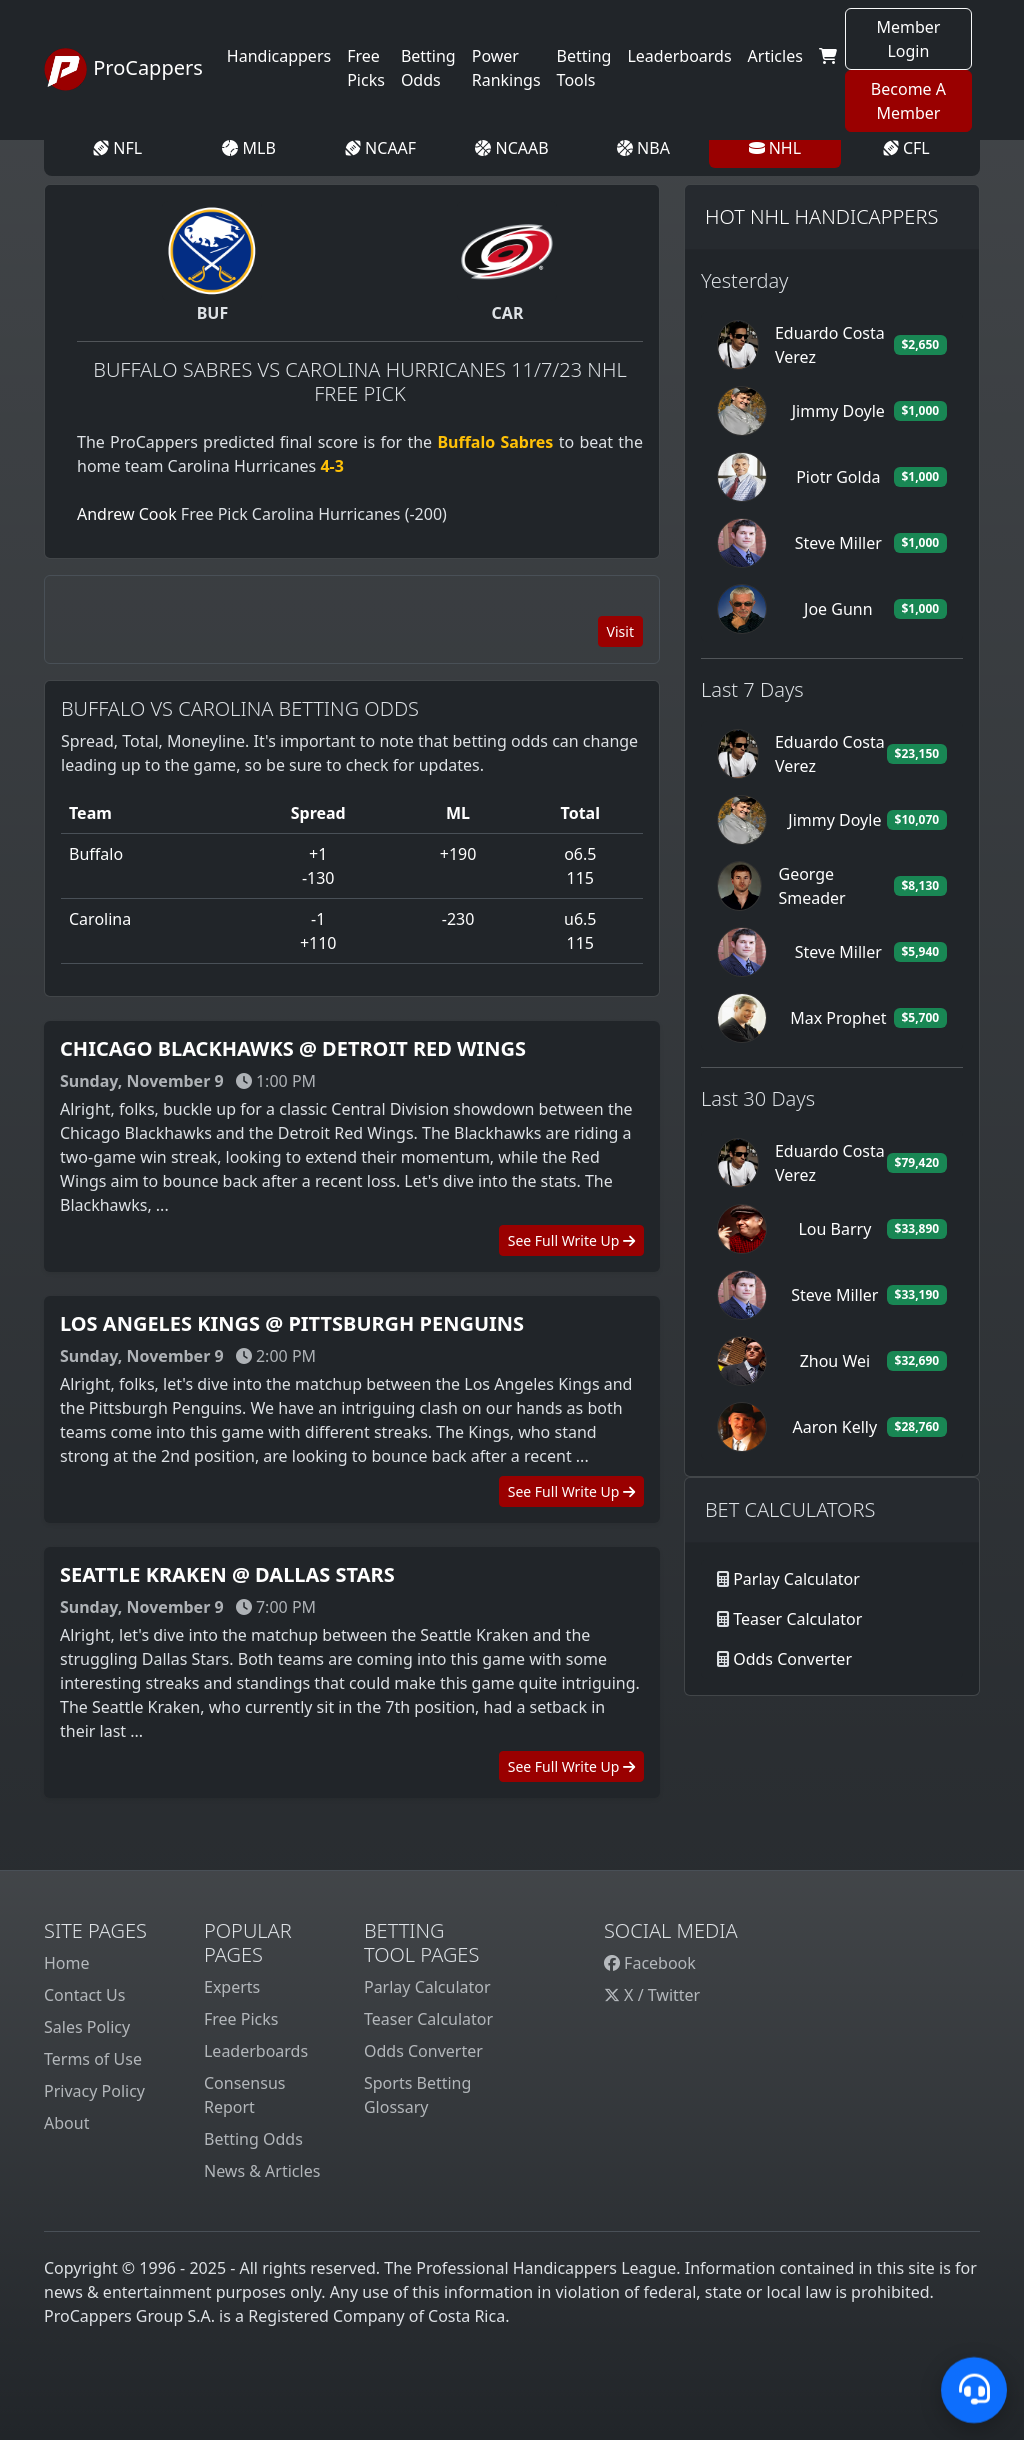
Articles (775, 56)
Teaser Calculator (797, 1619)
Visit (620, 631)
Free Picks (241, 2019)
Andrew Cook (127, 514)
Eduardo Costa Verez (830, 345)
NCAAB (511, 148)
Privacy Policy (94, 2091)
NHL (775, 148)
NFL (117, 148)
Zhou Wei (835, 1361)
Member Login (908, 39)
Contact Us (84, 1995)
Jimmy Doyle (838, 411)
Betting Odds (253, 2139)
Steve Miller (838, 543)
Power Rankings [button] (506, 68)
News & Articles (262, 2171)
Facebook (650, 1963)
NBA (643, 148)
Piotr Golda (838, 477)
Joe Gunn (838, 609)
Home (67, 1963)
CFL (906, 148)
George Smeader (811, 886)
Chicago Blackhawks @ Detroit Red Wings (293, 1048)
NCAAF (380, 148)
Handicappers (279, 56)
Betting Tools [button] (584, 68)
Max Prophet (838, 1018)
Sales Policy (87, 2027)
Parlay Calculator (796, 1579)
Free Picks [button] (366, 68)
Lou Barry (834, 1229)
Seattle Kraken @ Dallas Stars (227, 1574)
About (66, 2123)
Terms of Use (93, 2059)
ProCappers (123, 70)
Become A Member (908, 101)
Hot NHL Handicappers (821, 216)
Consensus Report (244, 2095)
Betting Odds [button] (428, 68)
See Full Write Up (571, 1240)
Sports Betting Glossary (417, 2095)
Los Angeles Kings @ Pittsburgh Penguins (292, 1323)
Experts (232, 1987)
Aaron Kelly (835, 1427)
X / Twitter (652, 1995)
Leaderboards (679, 56)
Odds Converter (792, 1659)
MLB (248, 148)
